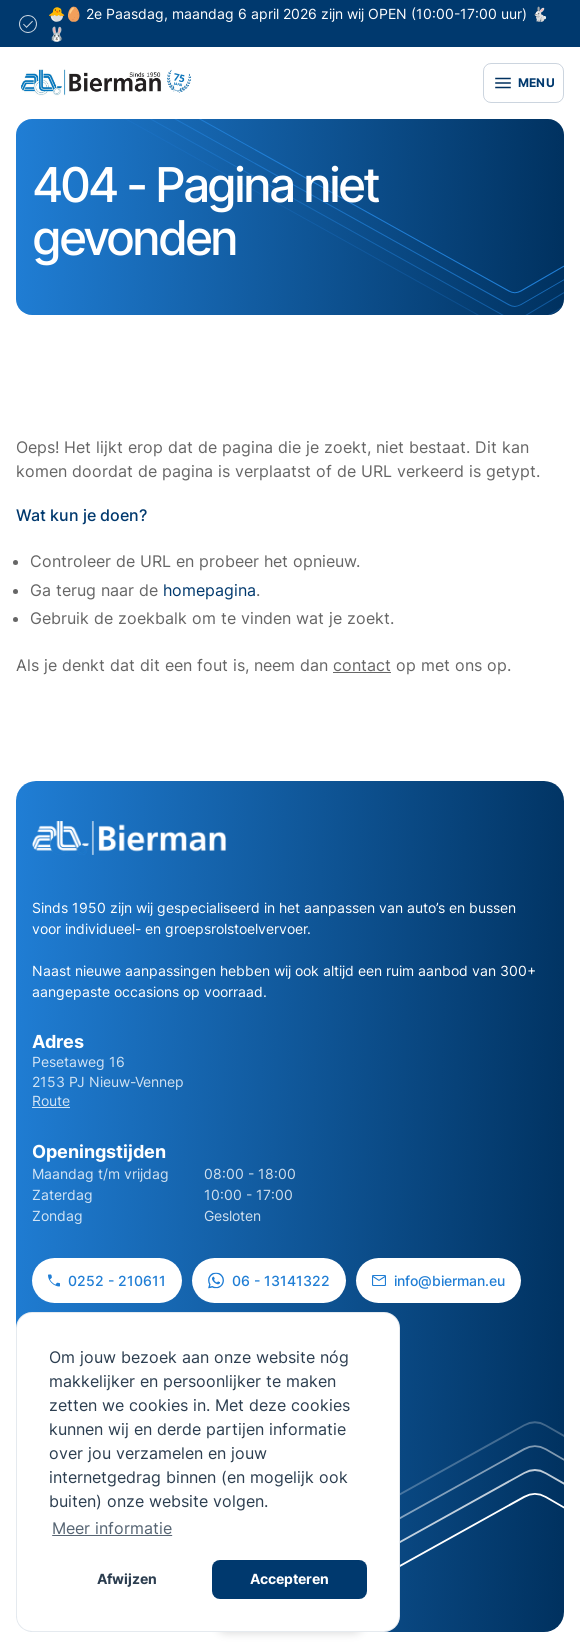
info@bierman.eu (438, 1280)
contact (362, 665)
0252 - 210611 (107, 1280)
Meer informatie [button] (112, 1528)
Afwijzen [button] (127, 1578)
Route (51, 1100)
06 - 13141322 (269, 1280)
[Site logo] (106, 82)
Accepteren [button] (289, 1578)
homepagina (209, 590)
